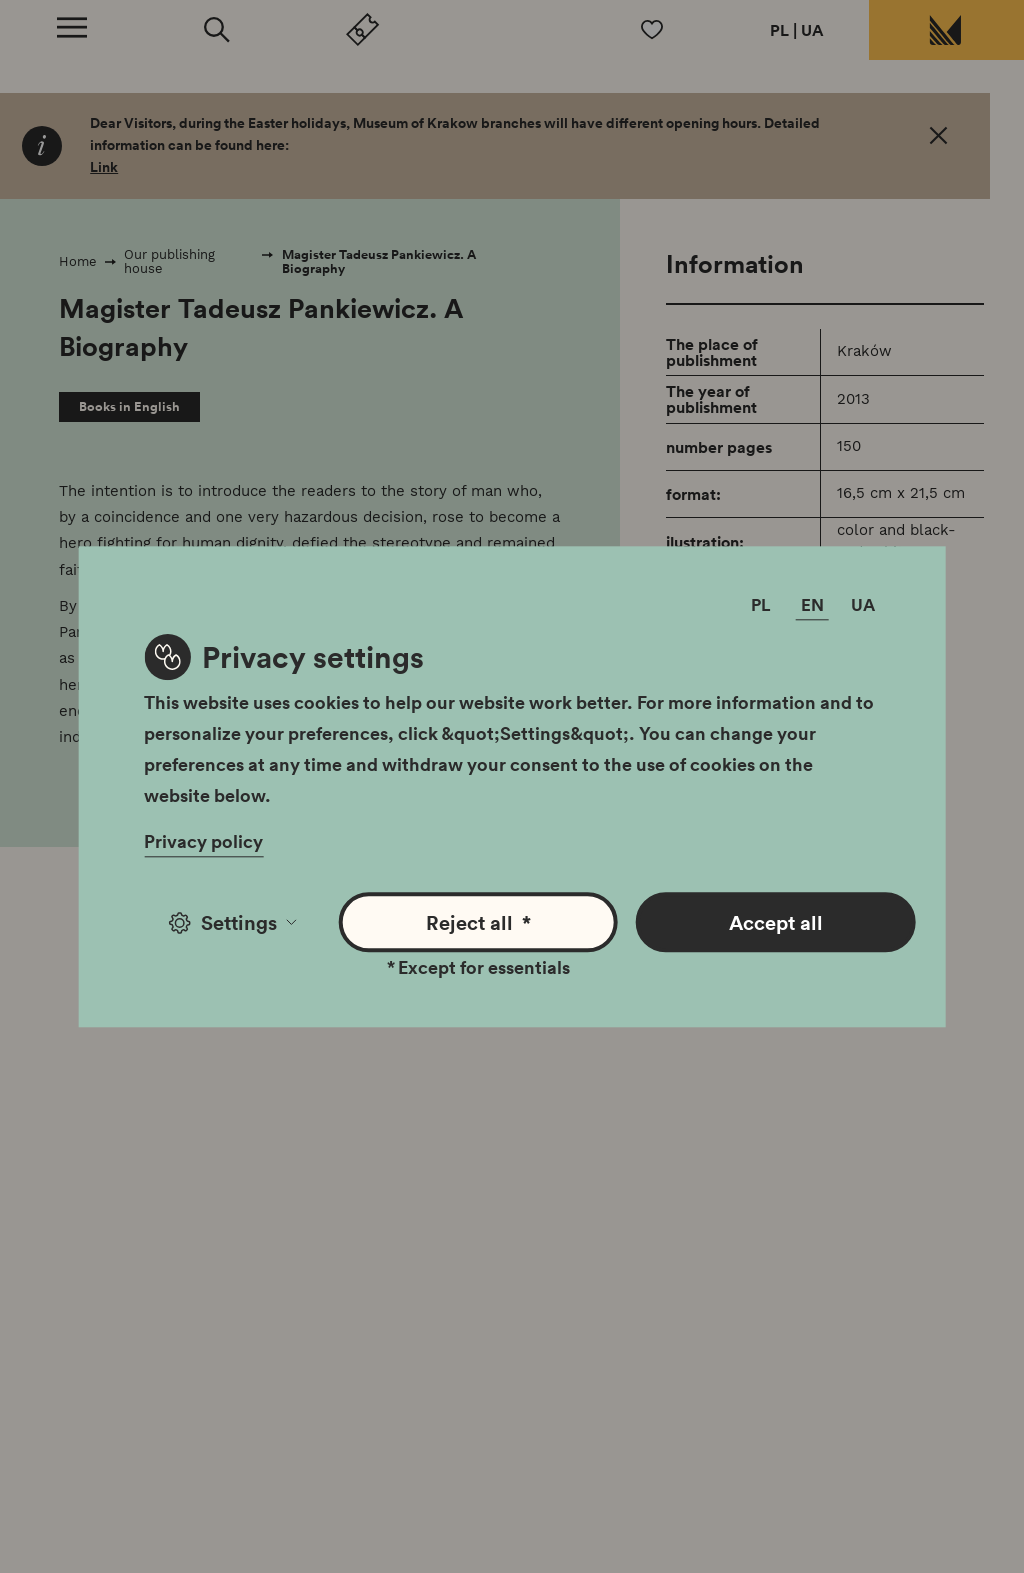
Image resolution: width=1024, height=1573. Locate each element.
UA (812, 30)
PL (779, 30)
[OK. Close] (938, 139)
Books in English (129, 406)
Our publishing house (169, 261)
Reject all (478, 922)
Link (104, 167)
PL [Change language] (761, 604)
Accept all (776, 922)
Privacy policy (203, 841)
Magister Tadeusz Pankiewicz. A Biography (379, 261)
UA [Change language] (863, 604)
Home (78, 261)
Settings (232, 922)
